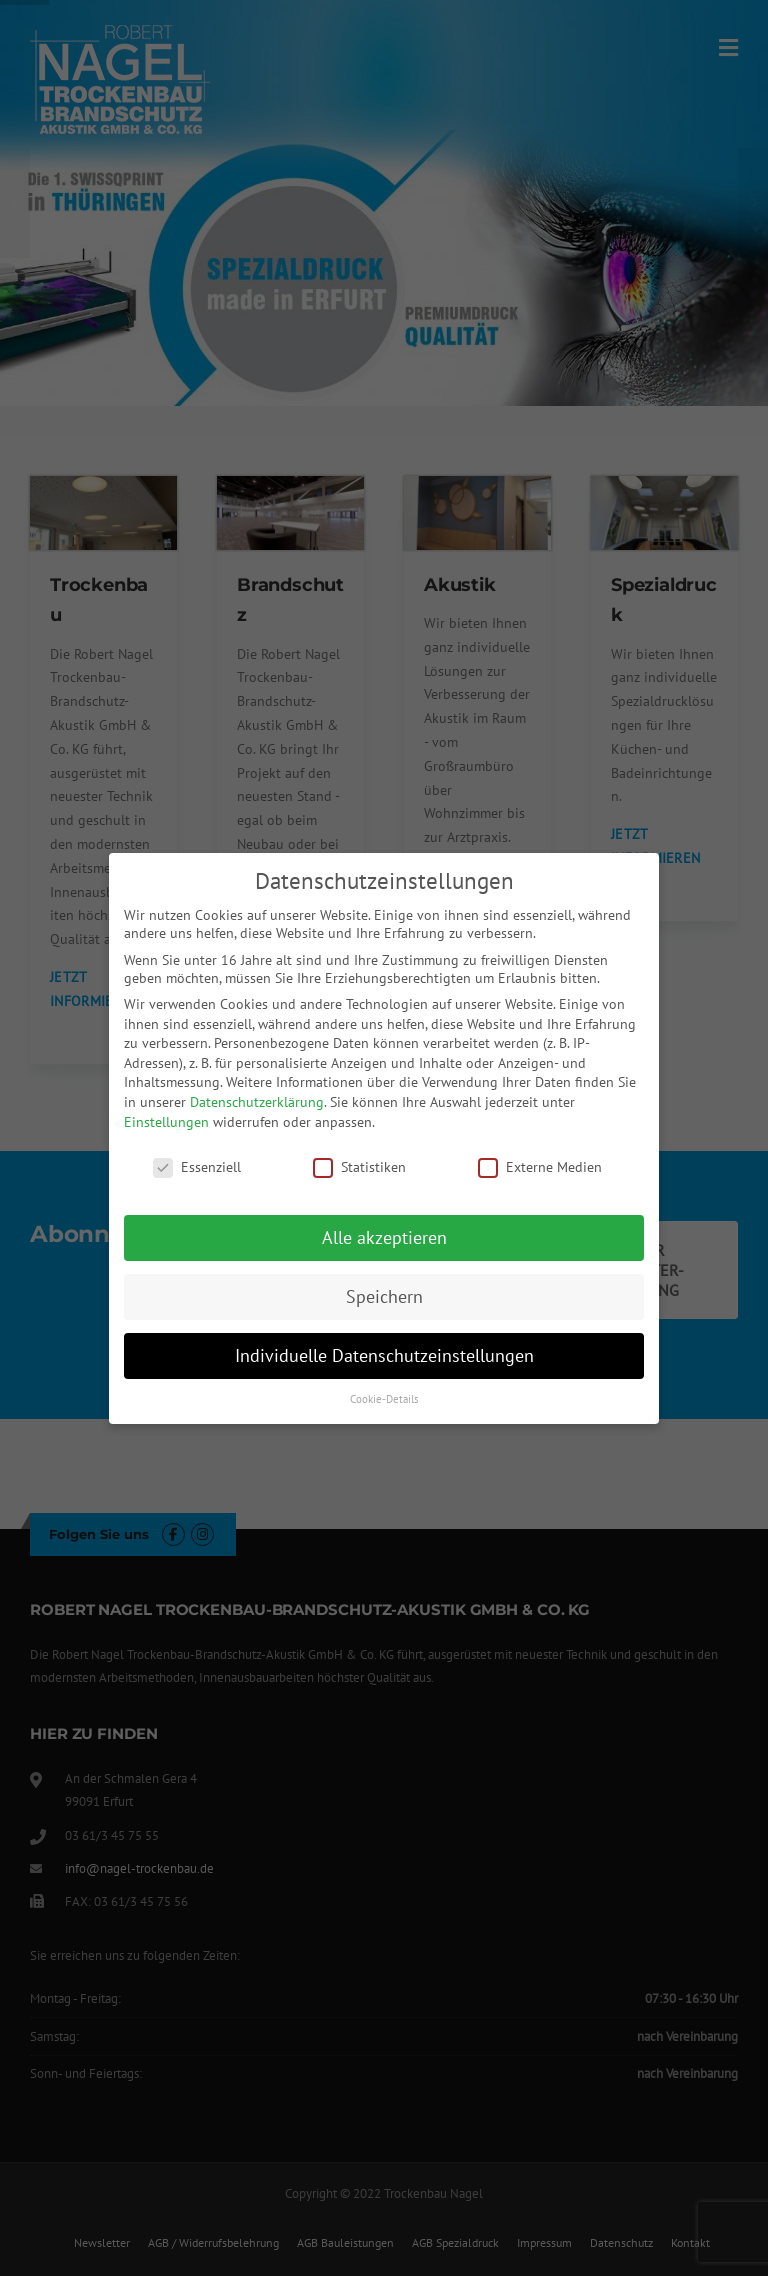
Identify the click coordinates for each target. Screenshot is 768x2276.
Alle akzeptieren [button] (384, 1237)
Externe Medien (540, 1167)
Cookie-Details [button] (384, 1399)
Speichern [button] (384, 1296)
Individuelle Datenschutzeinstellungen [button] (384, 1355)
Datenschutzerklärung (257, 1102)
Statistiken (359, 1167)
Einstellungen (166, 1122)
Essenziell (197, 1167)
